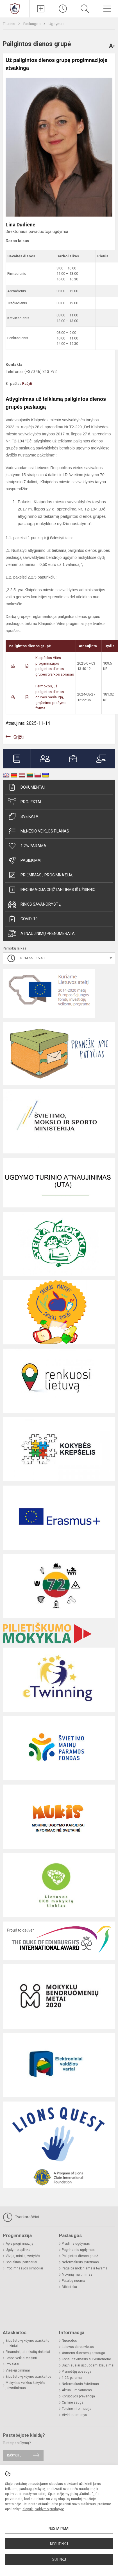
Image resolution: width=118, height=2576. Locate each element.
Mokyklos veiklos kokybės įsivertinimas (25, 2385)
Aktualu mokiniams (77, 2390)
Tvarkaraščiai (21, 2217)
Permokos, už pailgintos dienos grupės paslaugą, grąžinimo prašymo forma (51, 697)
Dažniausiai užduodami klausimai (88, 2365)
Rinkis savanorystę (34, 904)
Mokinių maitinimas (77, 2274)
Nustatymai (59, 2528)
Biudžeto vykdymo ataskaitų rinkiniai (27, 2343)
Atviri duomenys (74, 2415)
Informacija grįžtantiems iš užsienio (52, 889)
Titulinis (9, 24)
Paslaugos (32, 24)
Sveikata (23, 816)
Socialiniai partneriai (21, 2262)
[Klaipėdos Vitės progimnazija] (15, 8)
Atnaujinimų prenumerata (41, 933)
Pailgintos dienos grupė (80, 2256)
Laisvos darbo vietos (78, 2347)
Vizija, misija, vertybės (23, 2256)
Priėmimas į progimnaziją (40, 875)
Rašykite (14, 2455)
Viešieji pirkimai (18, 2370)
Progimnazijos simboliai (24, 2268)
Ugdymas (56, 24)
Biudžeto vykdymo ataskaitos (28, 2377)
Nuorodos (69, 2341)
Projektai (24, 801)
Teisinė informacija (76, 2409)
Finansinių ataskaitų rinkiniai (28, 2352)
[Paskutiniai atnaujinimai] (63, 8)
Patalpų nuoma (73, 2281)
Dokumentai (26, 787)
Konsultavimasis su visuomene (86, 2359)
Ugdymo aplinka (18, 2250)
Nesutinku (59, 2544)
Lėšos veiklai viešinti (21, 2358)
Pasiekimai (24, 860)
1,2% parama (27, 845)
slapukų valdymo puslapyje (43, 2509)
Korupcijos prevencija (78, 2396)
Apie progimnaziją (19, 2244)
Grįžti (18, 737)
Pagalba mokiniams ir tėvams (85, 2268)
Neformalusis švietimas (80, 2262)
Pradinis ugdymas (76, 2244)
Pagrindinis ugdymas (78, 2250)
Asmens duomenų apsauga (83, 2353)
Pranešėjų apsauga (76, 2371)
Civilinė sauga (72, 2402)
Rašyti (27, 383)
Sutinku (59, 2559)
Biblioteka (69, 2287)
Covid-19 (23, 918)
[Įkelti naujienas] (41, 8)
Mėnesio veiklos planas (38, 831)
